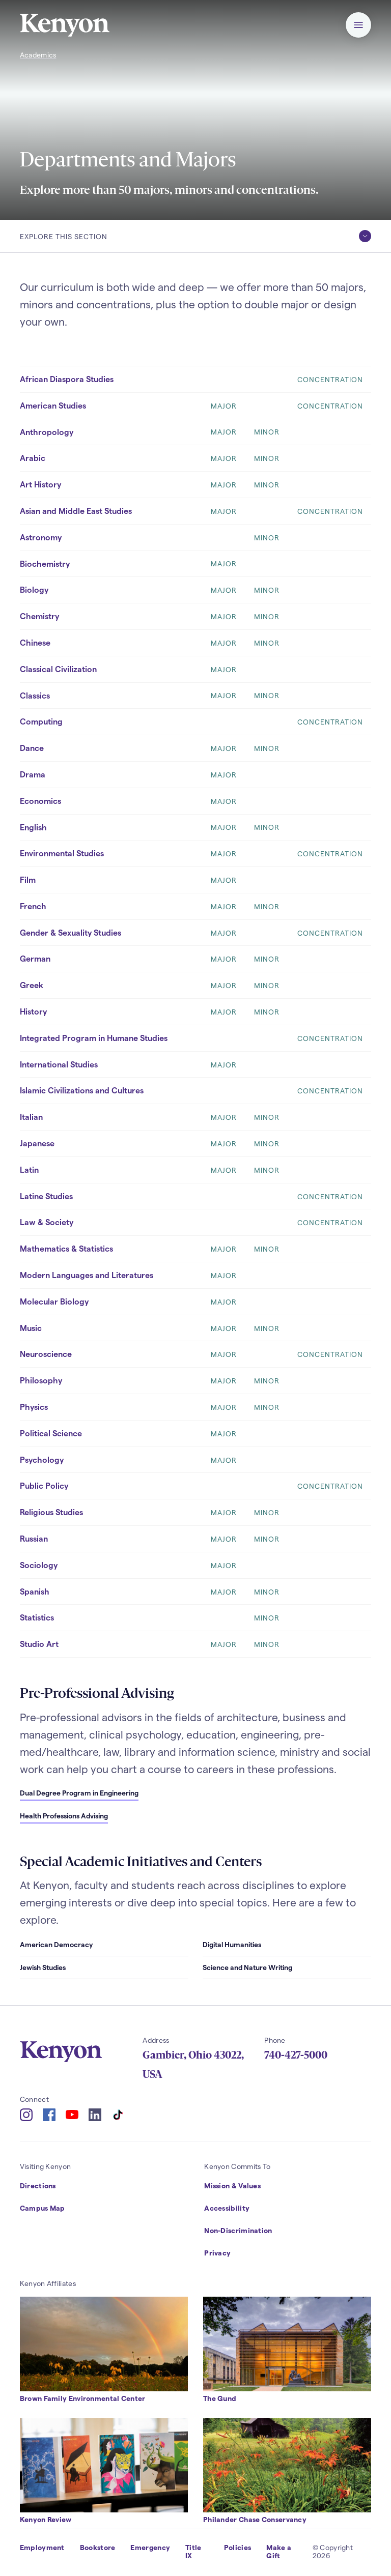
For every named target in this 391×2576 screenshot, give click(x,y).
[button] (358, 25)
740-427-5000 (295, 2055)
